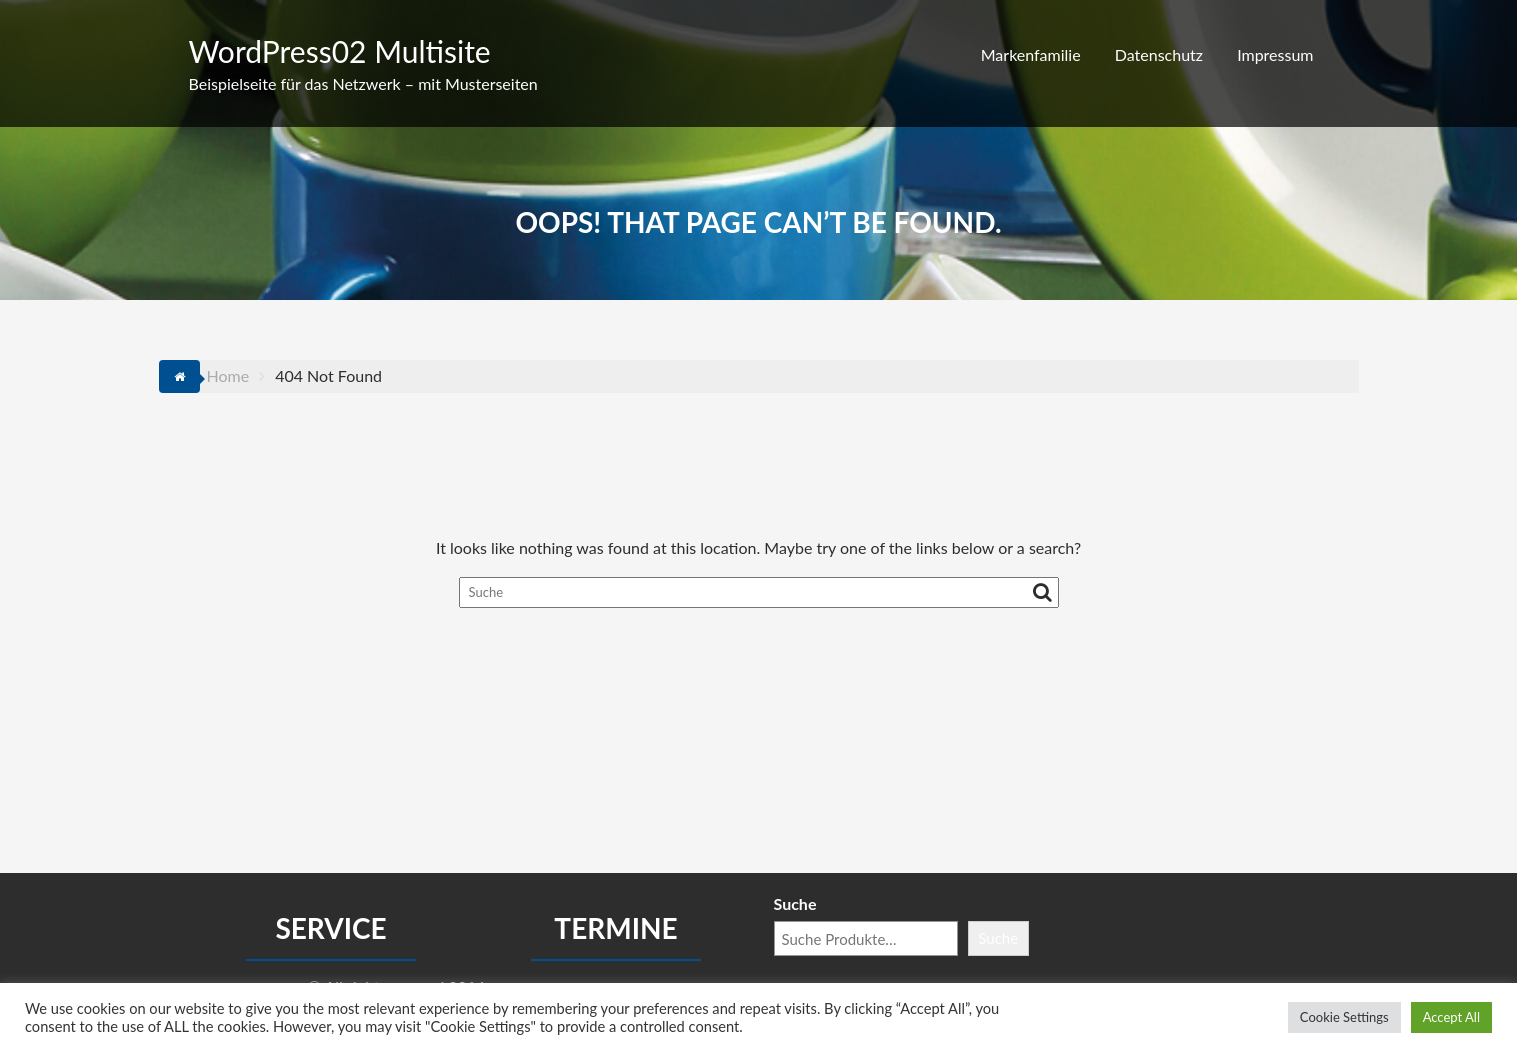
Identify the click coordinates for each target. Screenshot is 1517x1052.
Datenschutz (1159, 54)
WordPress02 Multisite (340, 51)
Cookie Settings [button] (1344, 1017)
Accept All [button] (1451, 1017)
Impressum (1275, 54)
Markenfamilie (1031, 54)
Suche (795, 903)
